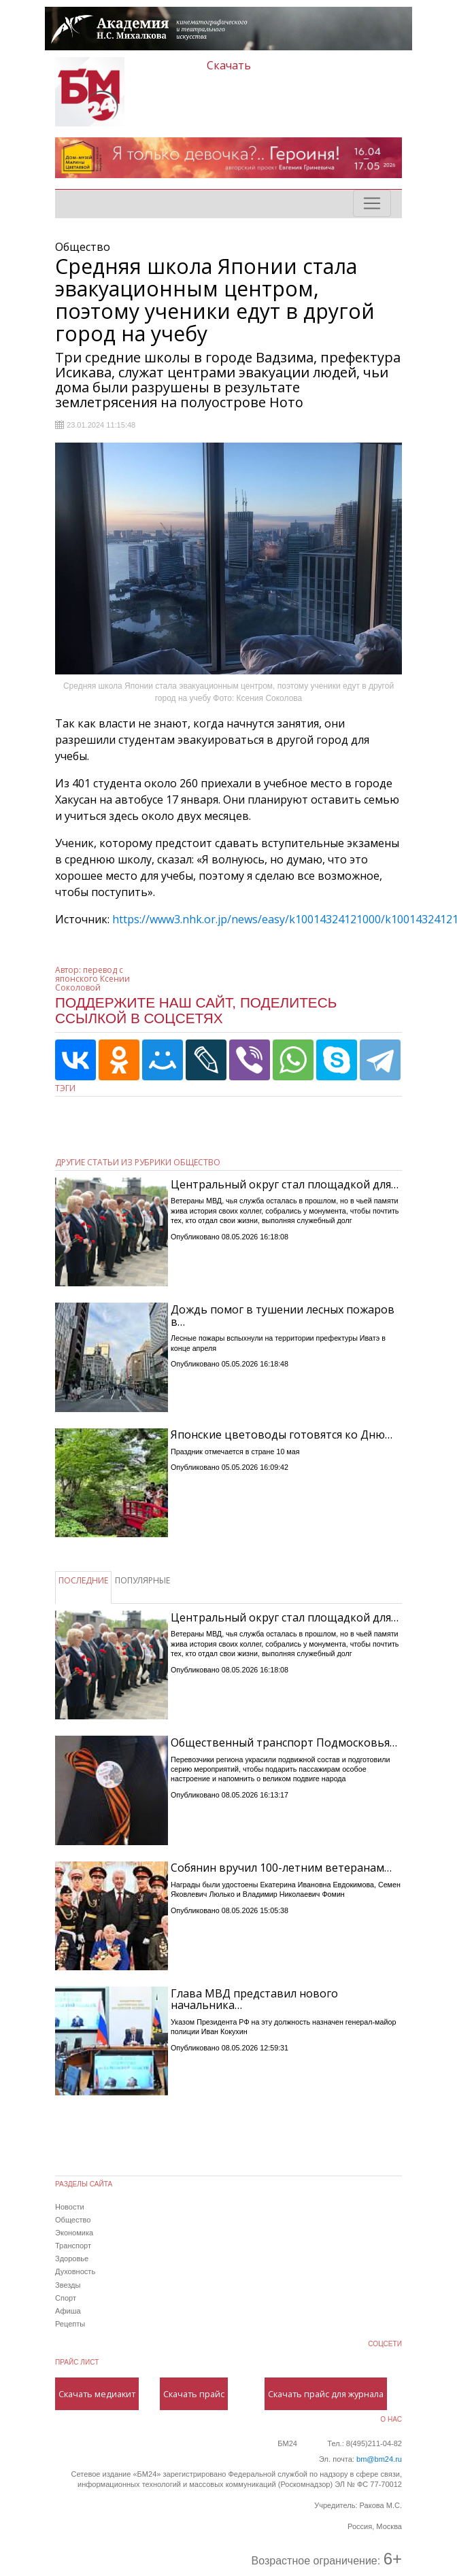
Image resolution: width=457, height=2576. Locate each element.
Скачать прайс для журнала (326, 2394)
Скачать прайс (193, 2394)
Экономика (74, 2233)
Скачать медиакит (96, 2394)
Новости (69, 2207)
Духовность (75, 2271)
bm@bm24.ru (379, 2459)
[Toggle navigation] (372, 203)
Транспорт (73, 2246)
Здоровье (71, 2258)
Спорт (65, 2298)
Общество (72, 2220)
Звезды (67, 2285)
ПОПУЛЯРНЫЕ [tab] (142, 1580)
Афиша (68, 2311)
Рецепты (70, 2324)
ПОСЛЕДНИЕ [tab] (83, 1580)
